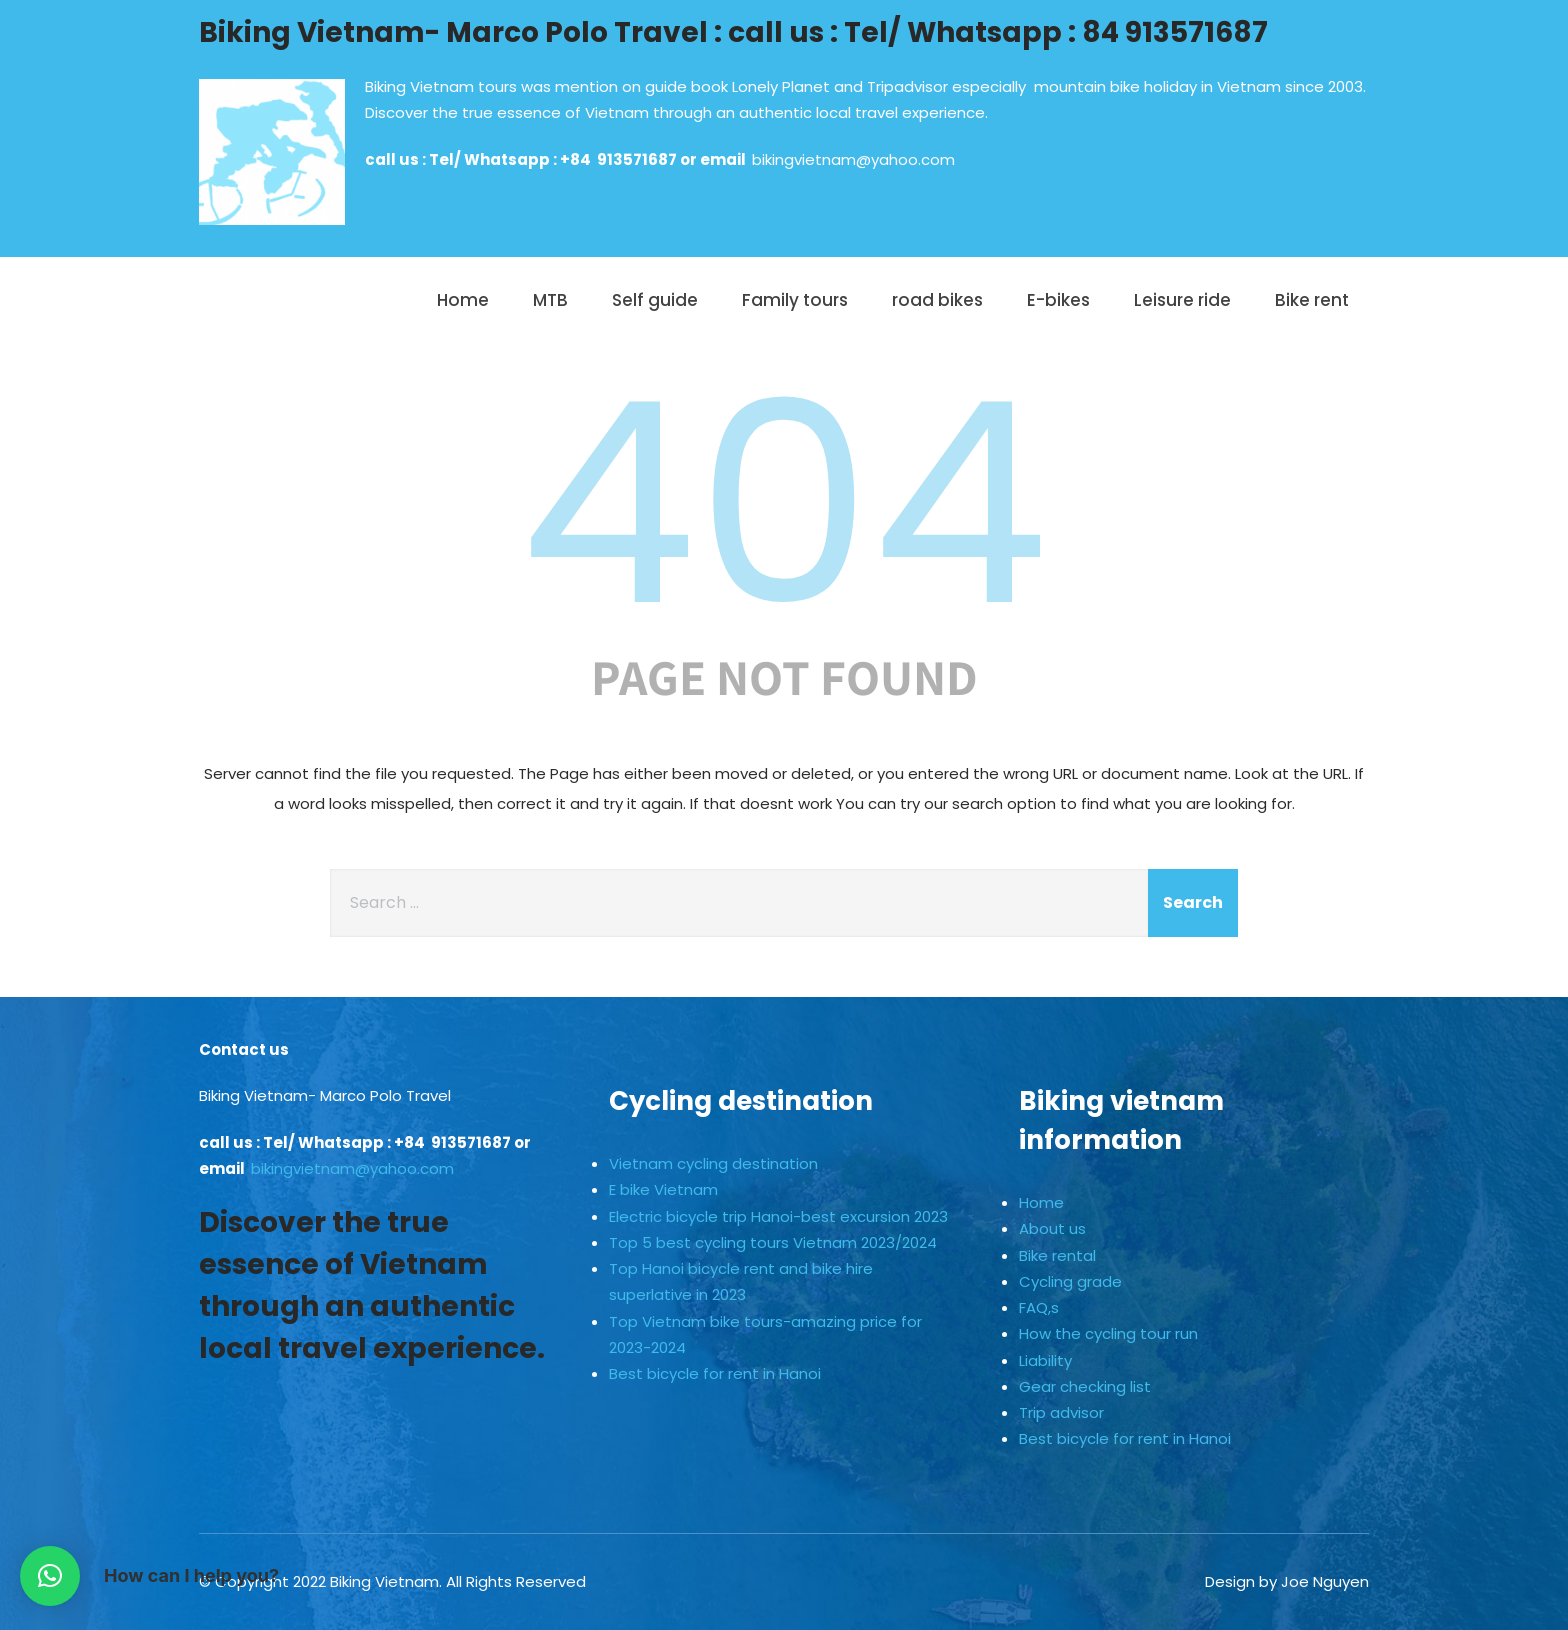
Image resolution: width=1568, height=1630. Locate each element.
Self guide (655, 300)
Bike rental (1057, 1255)
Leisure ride (1182, 300)
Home (463, 300)
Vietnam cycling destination (713, 1163)
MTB (550, 300)
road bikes (937, 300)
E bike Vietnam (663, 1189)
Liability (1045, 1360)
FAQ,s (1039, 1307)
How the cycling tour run (1108, 1333)
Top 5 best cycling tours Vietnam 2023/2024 (773, 1242)
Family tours (795, 300)
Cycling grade (1070, 1281)
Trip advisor (1061, 1412)
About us (1052, 1228)
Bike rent (1312, 300)
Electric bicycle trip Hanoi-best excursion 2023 (778, 1216)
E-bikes (1058, 300)
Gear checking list (1085, 1386)
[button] (50, 1576)
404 (784, 504)
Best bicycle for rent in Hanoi (715, 1373)
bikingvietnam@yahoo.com (853, 159)
